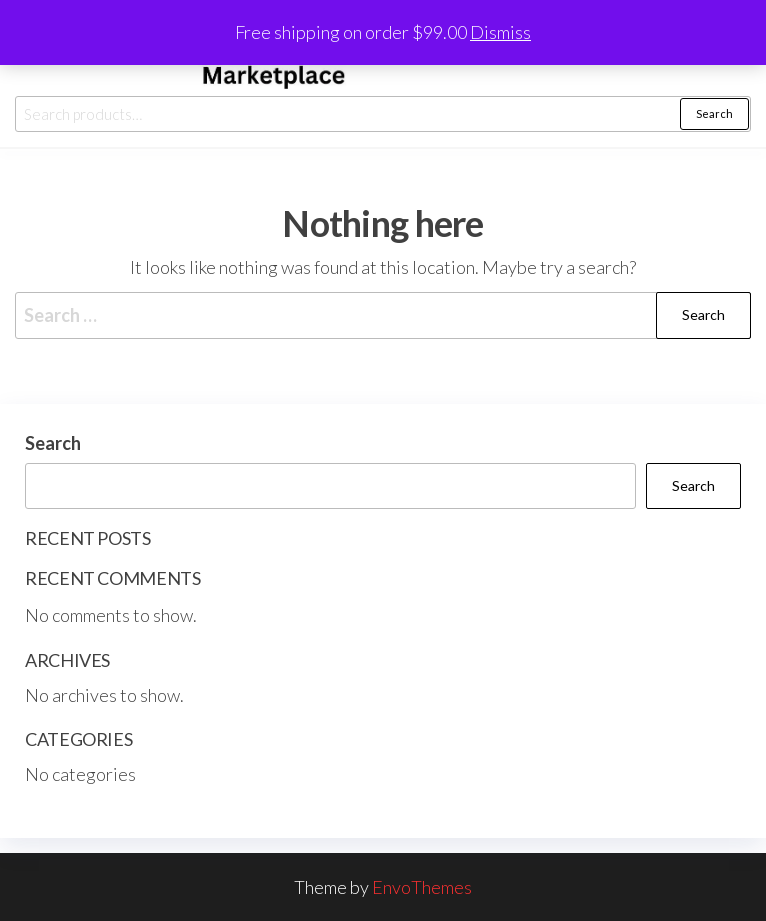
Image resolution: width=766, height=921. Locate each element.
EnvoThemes (422, 887)
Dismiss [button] (500, 32)
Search (714, 113)
